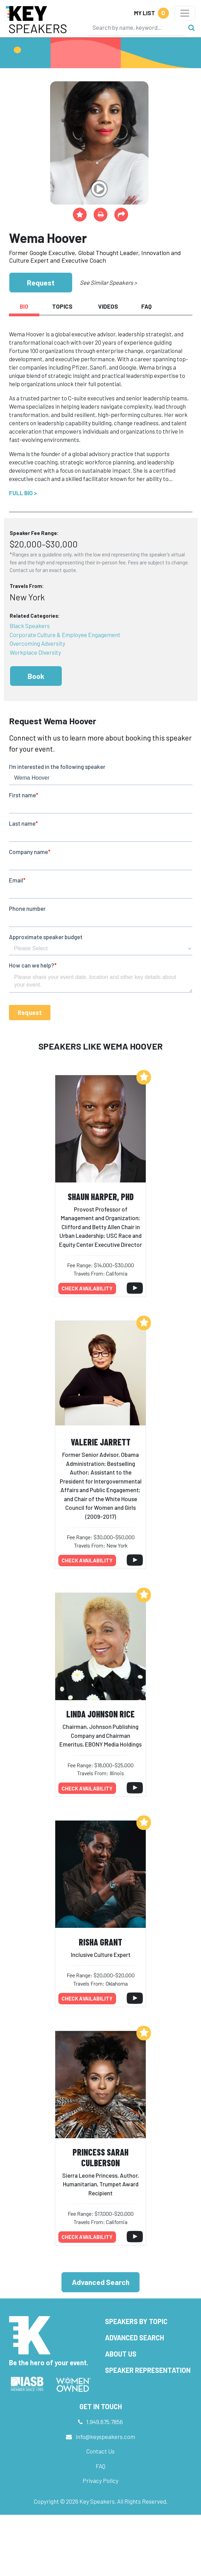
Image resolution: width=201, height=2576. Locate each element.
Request (41, 282)
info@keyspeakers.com (105, 2436)
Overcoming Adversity (37, 643)
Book (36, 676)
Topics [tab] (62, 306)
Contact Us (100, 2451)
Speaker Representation (148, 2370)
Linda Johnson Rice (100, 1713)
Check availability (87, 1288)
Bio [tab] (24, 306)
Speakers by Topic (136, 2321)
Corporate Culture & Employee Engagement (65, 634)
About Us (120, 2354)
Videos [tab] (108, 306)
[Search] (136, 27)
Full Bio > (23, 492)
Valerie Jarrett (101, 1441)
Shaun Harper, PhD (101, 1196)
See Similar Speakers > (108, 282)
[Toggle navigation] (185, 13)
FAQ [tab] (146, 306)
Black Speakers (30, 625)
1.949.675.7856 (104, 2421)
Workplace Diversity (35, 652)
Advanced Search (101, 2282)
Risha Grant (100, 1941)
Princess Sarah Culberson (100, 2157)
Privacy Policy (100, 2480)
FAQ (100, 2465)
